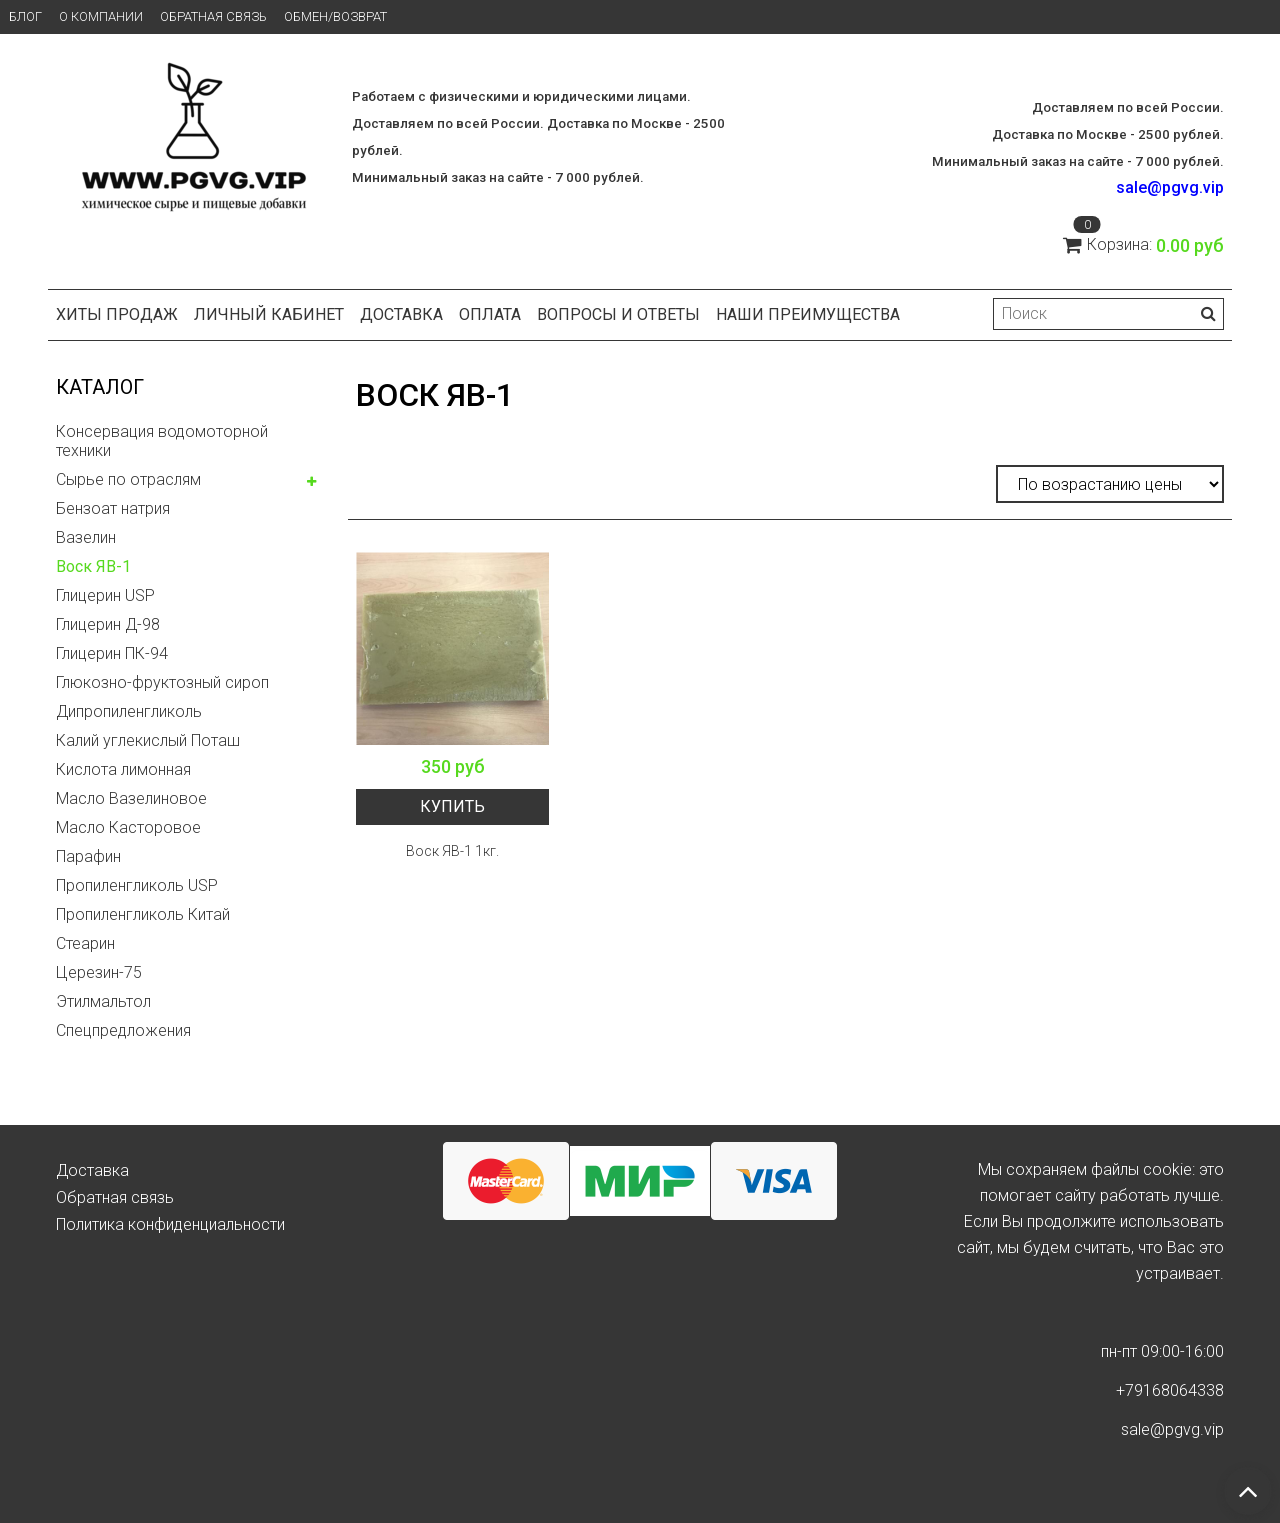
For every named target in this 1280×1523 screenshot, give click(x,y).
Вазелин (86, 537)
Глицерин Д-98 (108, 624)
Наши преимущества (808, 314)
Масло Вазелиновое (131, 798)
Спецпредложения (123, 1030)
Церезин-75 (99, 972)
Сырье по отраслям (128, 479)
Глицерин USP (105, 595)
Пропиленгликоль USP (137, 885)
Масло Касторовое (128, 827)
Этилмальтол (103, 1001)
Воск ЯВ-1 (93, 566)
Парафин (88, 856)
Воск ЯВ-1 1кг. (452, 851)
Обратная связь (213, 16)
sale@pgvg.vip (1170, 187)
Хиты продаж (117, 314)
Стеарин (85, 943)
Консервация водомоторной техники (162, 441)
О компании (101, 16)
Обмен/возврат (335, 16)
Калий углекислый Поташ (148, 740)
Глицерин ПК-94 (112, 653)
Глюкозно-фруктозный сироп (162, 682)
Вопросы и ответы (618, 314)
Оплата (490, 314)
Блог (25, 16)
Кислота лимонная (123, 769)
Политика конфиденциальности (170, 1224)
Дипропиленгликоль (129, 711)
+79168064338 (1170, 1390)
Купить (452, 806)
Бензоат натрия (113, 508)
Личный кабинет (269, 314)
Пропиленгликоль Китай (143, 914)
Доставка (401, 314)
